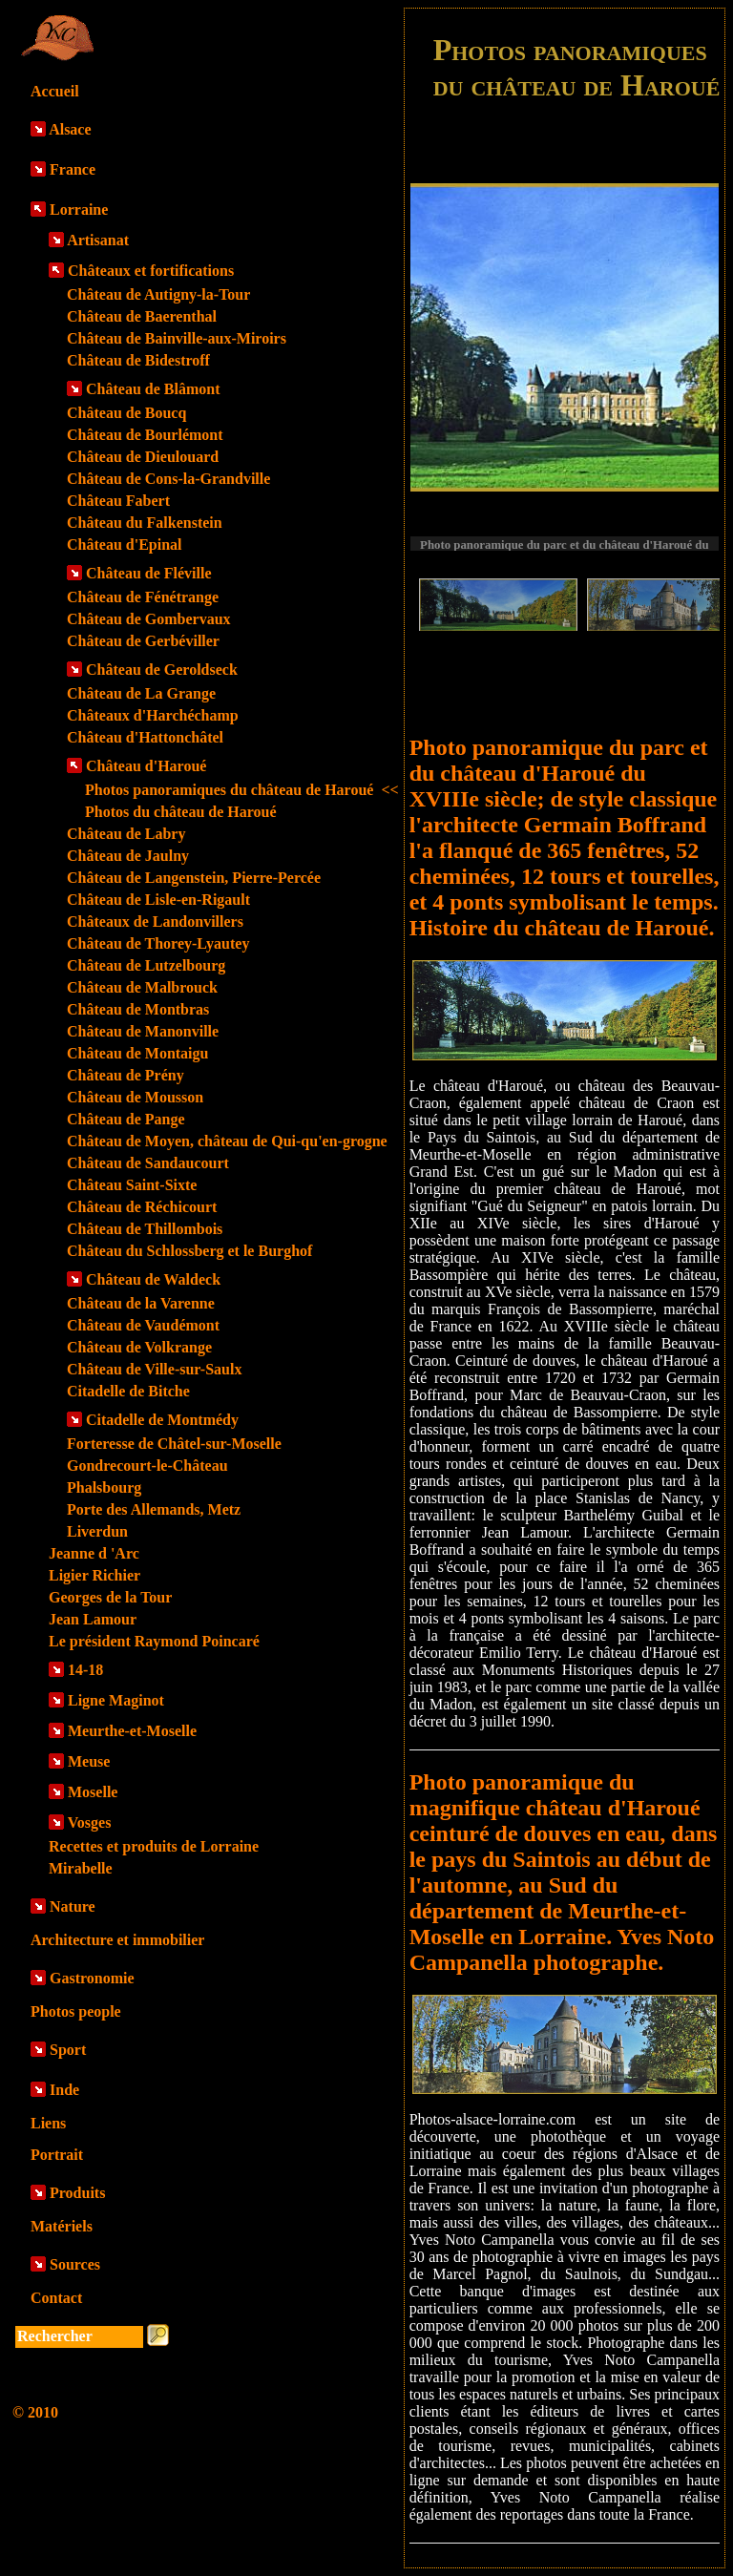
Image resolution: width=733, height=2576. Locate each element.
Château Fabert (118, 500)
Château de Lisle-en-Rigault (158, 899)
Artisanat (98, 240)
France (72, 169)
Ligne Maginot (116, 1700)
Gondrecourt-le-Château (147, 1465)
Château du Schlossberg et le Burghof (189, 1251)
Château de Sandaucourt (148, 1163)
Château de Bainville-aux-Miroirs (176, 338)
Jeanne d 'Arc (94, 1553)
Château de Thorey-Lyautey (158, 943)
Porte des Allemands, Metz (154, 1509)
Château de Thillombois (144, 1229)
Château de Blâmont (153, 389)
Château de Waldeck (153, 1279)
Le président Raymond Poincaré (154, 1641)
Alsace (70, 129)
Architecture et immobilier (117, 1940)
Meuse (89, 1761)
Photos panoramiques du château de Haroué (242, 790)
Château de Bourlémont (145, 435)
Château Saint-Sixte (132, 1185)
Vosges (90, 1822)
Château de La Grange (141, 693)
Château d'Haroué (146, 766)
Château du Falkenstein (144, 522)
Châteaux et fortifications (151, 270)
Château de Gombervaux (149, 619)
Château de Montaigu (137, 1053)
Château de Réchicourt (142, 1207)
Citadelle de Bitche (128, 1391)
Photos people (76, 2011)
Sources (75, 2264)
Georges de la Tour (110, 1597)
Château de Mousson (135, 1097)
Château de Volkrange (139, 1347)
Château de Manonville (143, 1031)
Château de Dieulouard (143, 457)
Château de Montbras (138, 1009)
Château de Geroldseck (162, 669)
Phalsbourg (104, 1487)
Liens (48, 2123)
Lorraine (79, 209)
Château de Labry (126, 834)
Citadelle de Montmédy (162, 1420)
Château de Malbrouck (142, 987)
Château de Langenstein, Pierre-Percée (194, 877)
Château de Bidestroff (138, 360)
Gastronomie (92, 1978)
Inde (64, 2090)
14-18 (85, 1670)
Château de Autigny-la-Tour (158, 294)
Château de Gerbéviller (143, 641)
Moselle (92, 1792)
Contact (56, 2298)
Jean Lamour (92, 1619)
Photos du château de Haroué (181, 812)
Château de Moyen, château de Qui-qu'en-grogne (227, 1141)
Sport (68, 2050)
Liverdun (97, 1531)
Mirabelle (81, 1868)
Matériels (62, 2226)
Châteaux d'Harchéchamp (153, 715)
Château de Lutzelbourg (146, 965)
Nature (72, 1906)
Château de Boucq (126, 413)
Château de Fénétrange (143, 597)
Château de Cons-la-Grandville (168, 479)
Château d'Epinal (124, 544)
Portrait (57, 2155)
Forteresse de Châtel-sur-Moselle (174, 1443)
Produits (77, 2193)
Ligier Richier (94, 1575)
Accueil (55, 91)
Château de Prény (125, 1075)
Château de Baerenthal (142, 316)
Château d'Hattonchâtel (145, 737)
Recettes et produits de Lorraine (154, 1846)
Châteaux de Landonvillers (155, 921)
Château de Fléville (149, 573)
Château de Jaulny (128, 856)
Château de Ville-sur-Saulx (154, 1369)
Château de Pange (126, 1119)
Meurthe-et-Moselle (132, 1731)
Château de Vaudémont (143, 1325)
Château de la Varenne (141, 1303)
